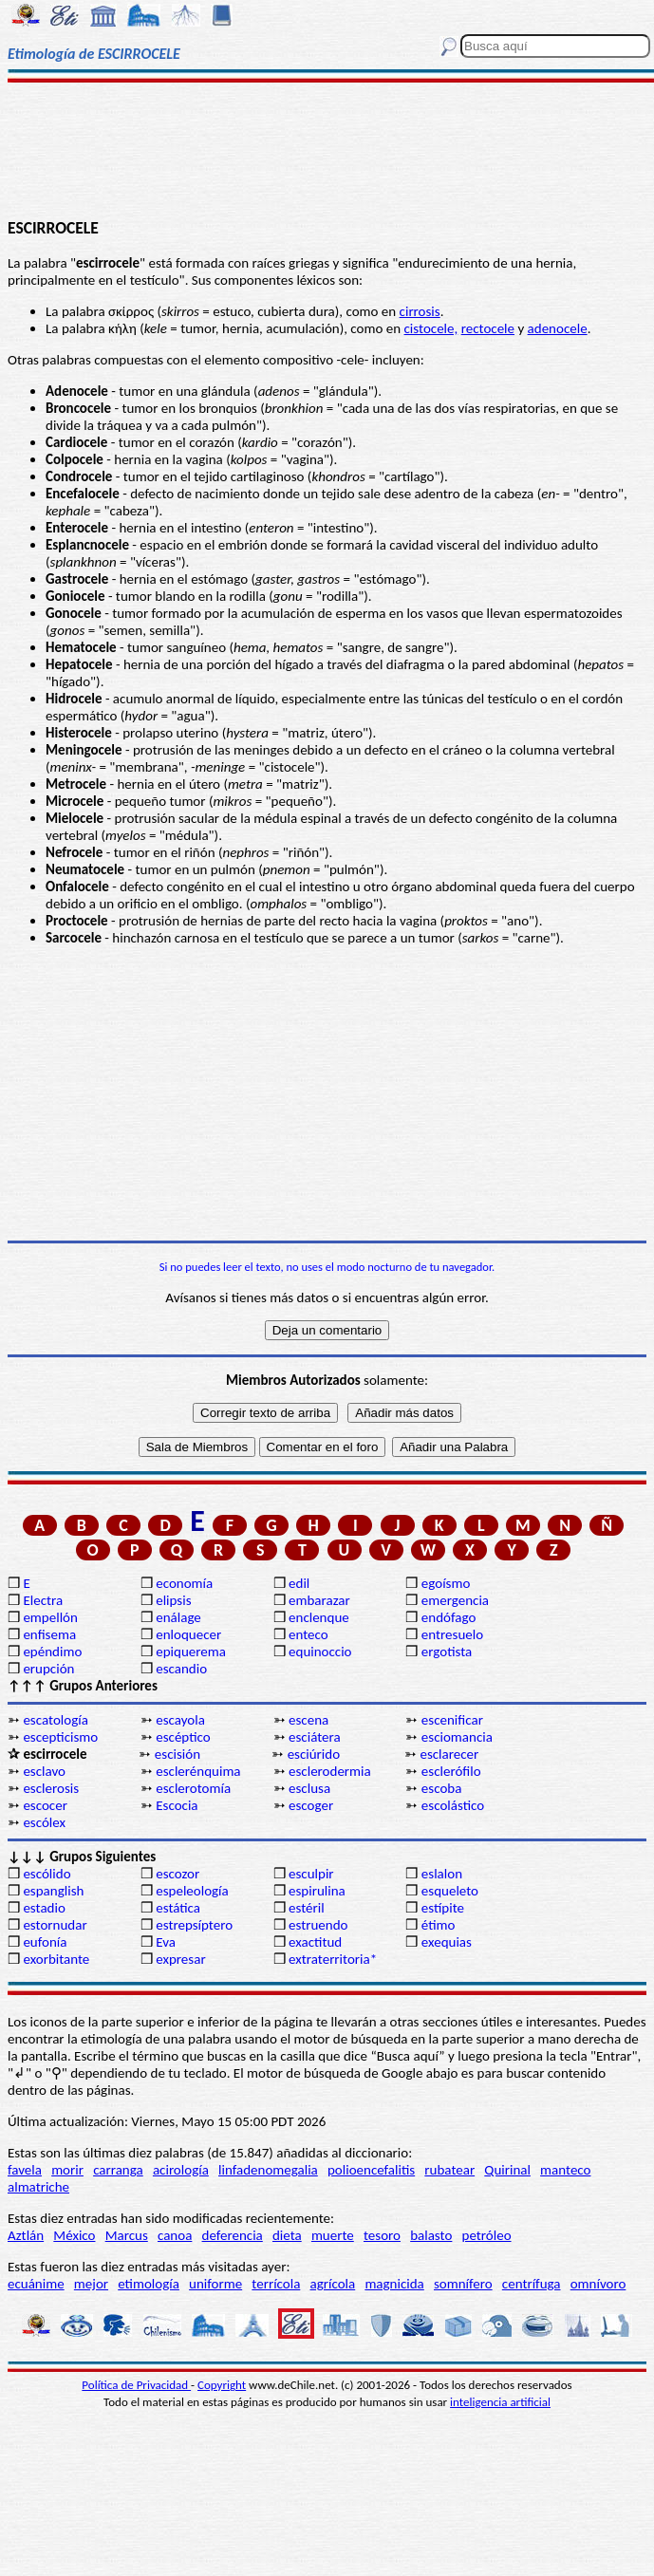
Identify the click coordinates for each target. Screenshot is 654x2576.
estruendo (318, 1924)
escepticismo (60, 1736)
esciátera (315, 1736)
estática (178, 1907)
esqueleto (449, 1890)
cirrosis (420, 311)
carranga (118, 2169)
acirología (181, 2169)
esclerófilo (451, 1771)
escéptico (183, 1736)
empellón (50, 1617)
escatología (55, 1719)
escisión (177, 1754)
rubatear (449, 2169)
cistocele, (431, 328)
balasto (431, 2235)
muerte (332, 2235)
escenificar (452, 1719)
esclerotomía (193, 1788)
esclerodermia (330, 1771)
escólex (44, 1822)
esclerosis (51, 1788)
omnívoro (598, 2283)
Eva (166, 1942)
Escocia (176, 1805)
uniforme (215, 2283)
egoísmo (446, 1583)
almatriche (38, 2186)
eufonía (44, 1942)
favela (25, 2169)
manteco (565, 2169)
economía (184, 1583)
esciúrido (314, 1754)
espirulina (317, 1890)
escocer (45, 1805)
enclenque (319, 1617)
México (74, 2235)
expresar (180, 1959)
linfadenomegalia (268, 2169)
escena (308, 1719)
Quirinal (507, 2169)
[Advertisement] (327, 149)
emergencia (455, 1600)
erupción (48, 1668)
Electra (43, 1600)
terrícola (276, 2283)
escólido (46, 1873)
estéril (307, 1907)
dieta (287, 2235)
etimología (148, 2283)
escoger (311, 1805)
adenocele (558, 328)
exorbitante (56, 1959)
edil (299, 1583)
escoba (441, 1788)
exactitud (315, 1942)
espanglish (53, 1890)
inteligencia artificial (500, 2402)
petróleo (487, 2235)
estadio (44, 1907)
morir (67, 2169)
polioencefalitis (371, 2169)
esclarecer (449, 1754)
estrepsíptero (194, 1924)
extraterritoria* (333, 1959)
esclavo (44, 1771)
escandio (181, 1668)
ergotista (446, 1651)
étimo (438, 1924)
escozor (177, 1873)
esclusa (309, 1788)
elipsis (173, 1600)
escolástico (452, 1805)
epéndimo (52, 1651)
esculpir (311, 1873)
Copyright (221, 2385)
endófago (448, 1617)
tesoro (382, 2235)
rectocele (487, 328)
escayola (180, 1719)
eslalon (441, 1873)
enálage (178, 1617)
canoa (175, 2235)
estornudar (54, 1924)
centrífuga (531, 2283)
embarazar (319, 1600)
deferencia (232, 2235)
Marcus (126, 2235)
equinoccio (320, 1651)
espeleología (192, 1890)
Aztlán (26, 2235)
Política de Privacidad (136, 2385)
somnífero (463, 2283)
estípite (442, 1907)
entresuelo (452, 1634)
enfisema (49, 1634)
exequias (446, 1942)
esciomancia (457, 1736)
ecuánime (36, 2283)
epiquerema (191, 1651)
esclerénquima (198, 1771)
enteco (308, 1634)
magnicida (393, 2283)
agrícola (333, 2283)
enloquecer (188, 1634)
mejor (91, 2283)
